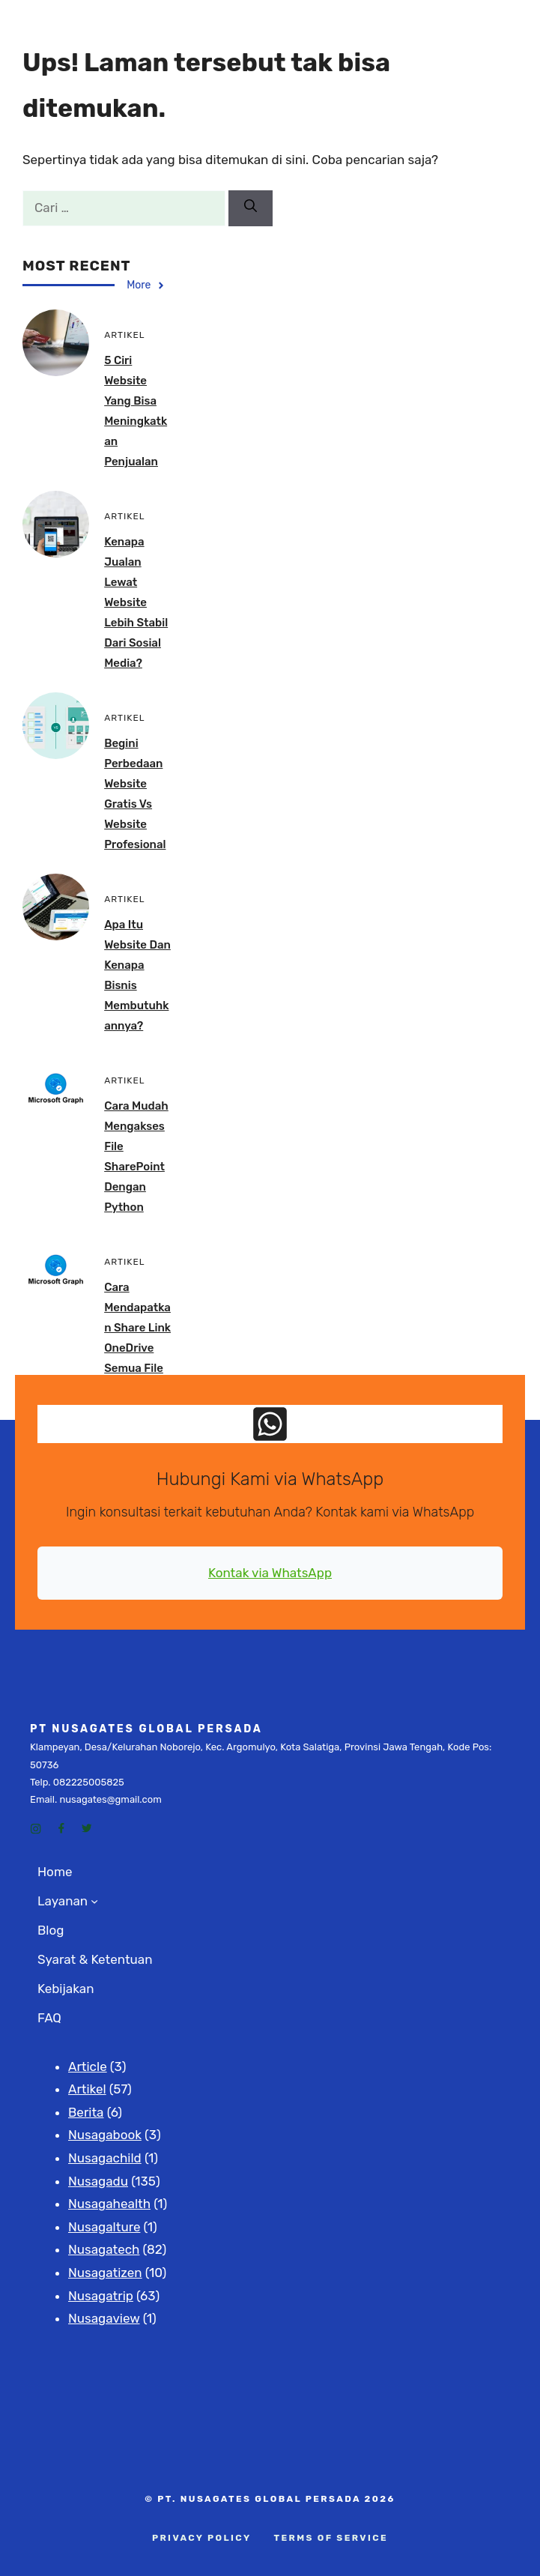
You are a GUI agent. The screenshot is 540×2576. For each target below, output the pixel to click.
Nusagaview (104, 2318)
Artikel (87, 2088)
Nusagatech (103, 2249)
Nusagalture (104, 2226)
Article (87, 2066)
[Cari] (250, 208)
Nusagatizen (105, 2272)
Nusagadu (98, 2181)
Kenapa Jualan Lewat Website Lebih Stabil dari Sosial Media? (136, 602)
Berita (85, 2112)
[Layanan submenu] (94, 1901)
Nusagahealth (109, 2203)
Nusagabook (105, 2134)
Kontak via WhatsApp (270, 1572)
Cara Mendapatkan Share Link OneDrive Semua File (137, 1328)
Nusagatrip (100, 2295)
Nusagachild (105, 2157)
